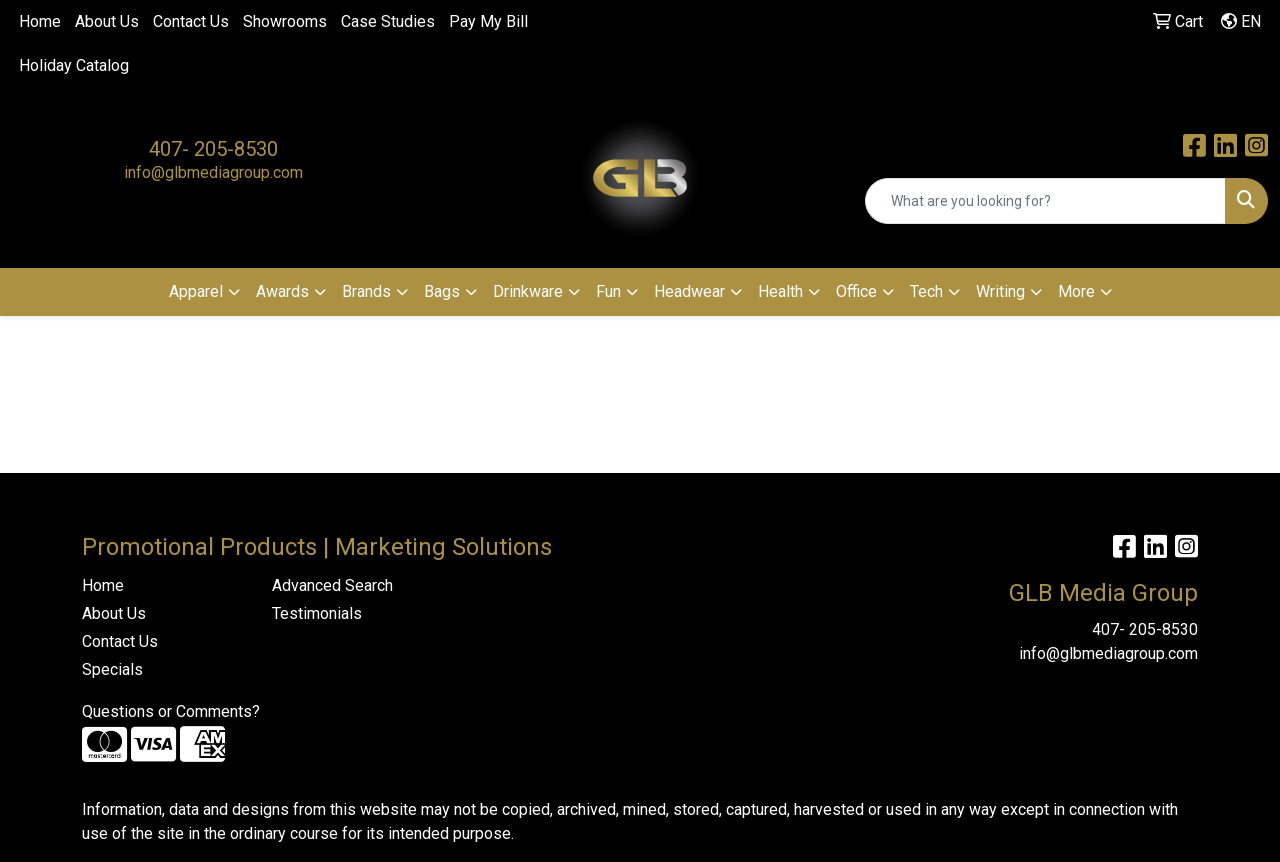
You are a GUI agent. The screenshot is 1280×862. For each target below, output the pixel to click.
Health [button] (780, 291)
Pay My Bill (488, 21)
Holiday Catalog (74, 65)
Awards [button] (282, 291)
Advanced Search (332, 585)
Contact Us (191, 21)
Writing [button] (1000, 291)
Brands (366, 291)
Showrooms (285, 21)
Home (40, 21)
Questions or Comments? (171, 711)
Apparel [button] (196, 291)
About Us (107, 21)
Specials (112, 669)
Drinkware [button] (528, 291)
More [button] (1076, 291)
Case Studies (388, 21)
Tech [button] (926, 291)
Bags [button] (442, 291)
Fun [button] (608, 291)
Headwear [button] (689, 291)
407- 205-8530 (213, 149)
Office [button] (856, 291)
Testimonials (317, 613)
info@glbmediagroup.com (213, 172)
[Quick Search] (1045, 201)
